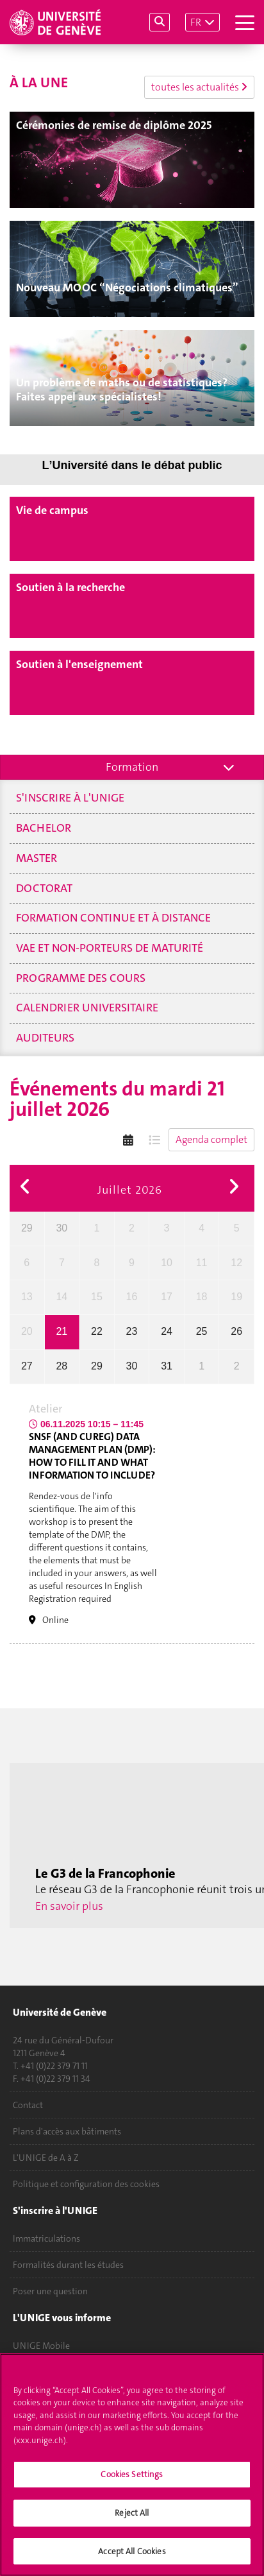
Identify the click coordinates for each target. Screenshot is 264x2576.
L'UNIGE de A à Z (46, 2157)
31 (166, 1366)
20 (27, 1331)
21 (61, 1331)
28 (61, 1366)
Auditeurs (45, 1037)
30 (61, 1228)
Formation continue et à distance (113, 917)
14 (61, 1296)
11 (202, 1262)
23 (132, 1331)
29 (27, 1228)
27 (27, 1366)
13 (27, 1296)
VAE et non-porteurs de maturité (109, 948)
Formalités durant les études (68, 2265)
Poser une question (50, 2291)
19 (236, 1296)
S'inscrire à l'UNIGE (70, 797)
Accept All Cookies (131, 2557)
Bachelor (43, 828)
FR (195, 22)
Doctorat (44, 888)
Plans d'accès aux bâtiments (67, 2131)
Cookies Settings (132, 2481)
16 (132, 1296)
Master (36, 858)
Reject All (132, 2519)
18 (202, 1296)
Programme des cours (80, 978)
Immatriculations (46, 2238)
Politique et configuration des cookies (86, 2184)
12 (236, 1262)
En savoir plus (69, 1906)
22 (97, 1331)
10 (166, 1262)
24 (166, 1331)
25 (202, 1331)
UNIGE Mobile (41, 2345)
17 (166, 1296)
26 (236, 1331)
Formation (132, 767)
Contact (28, 2105)
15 (97, 1296)
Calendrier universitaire (87, 1007)
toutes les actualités (199, 87)
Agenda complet (211, 1139)
